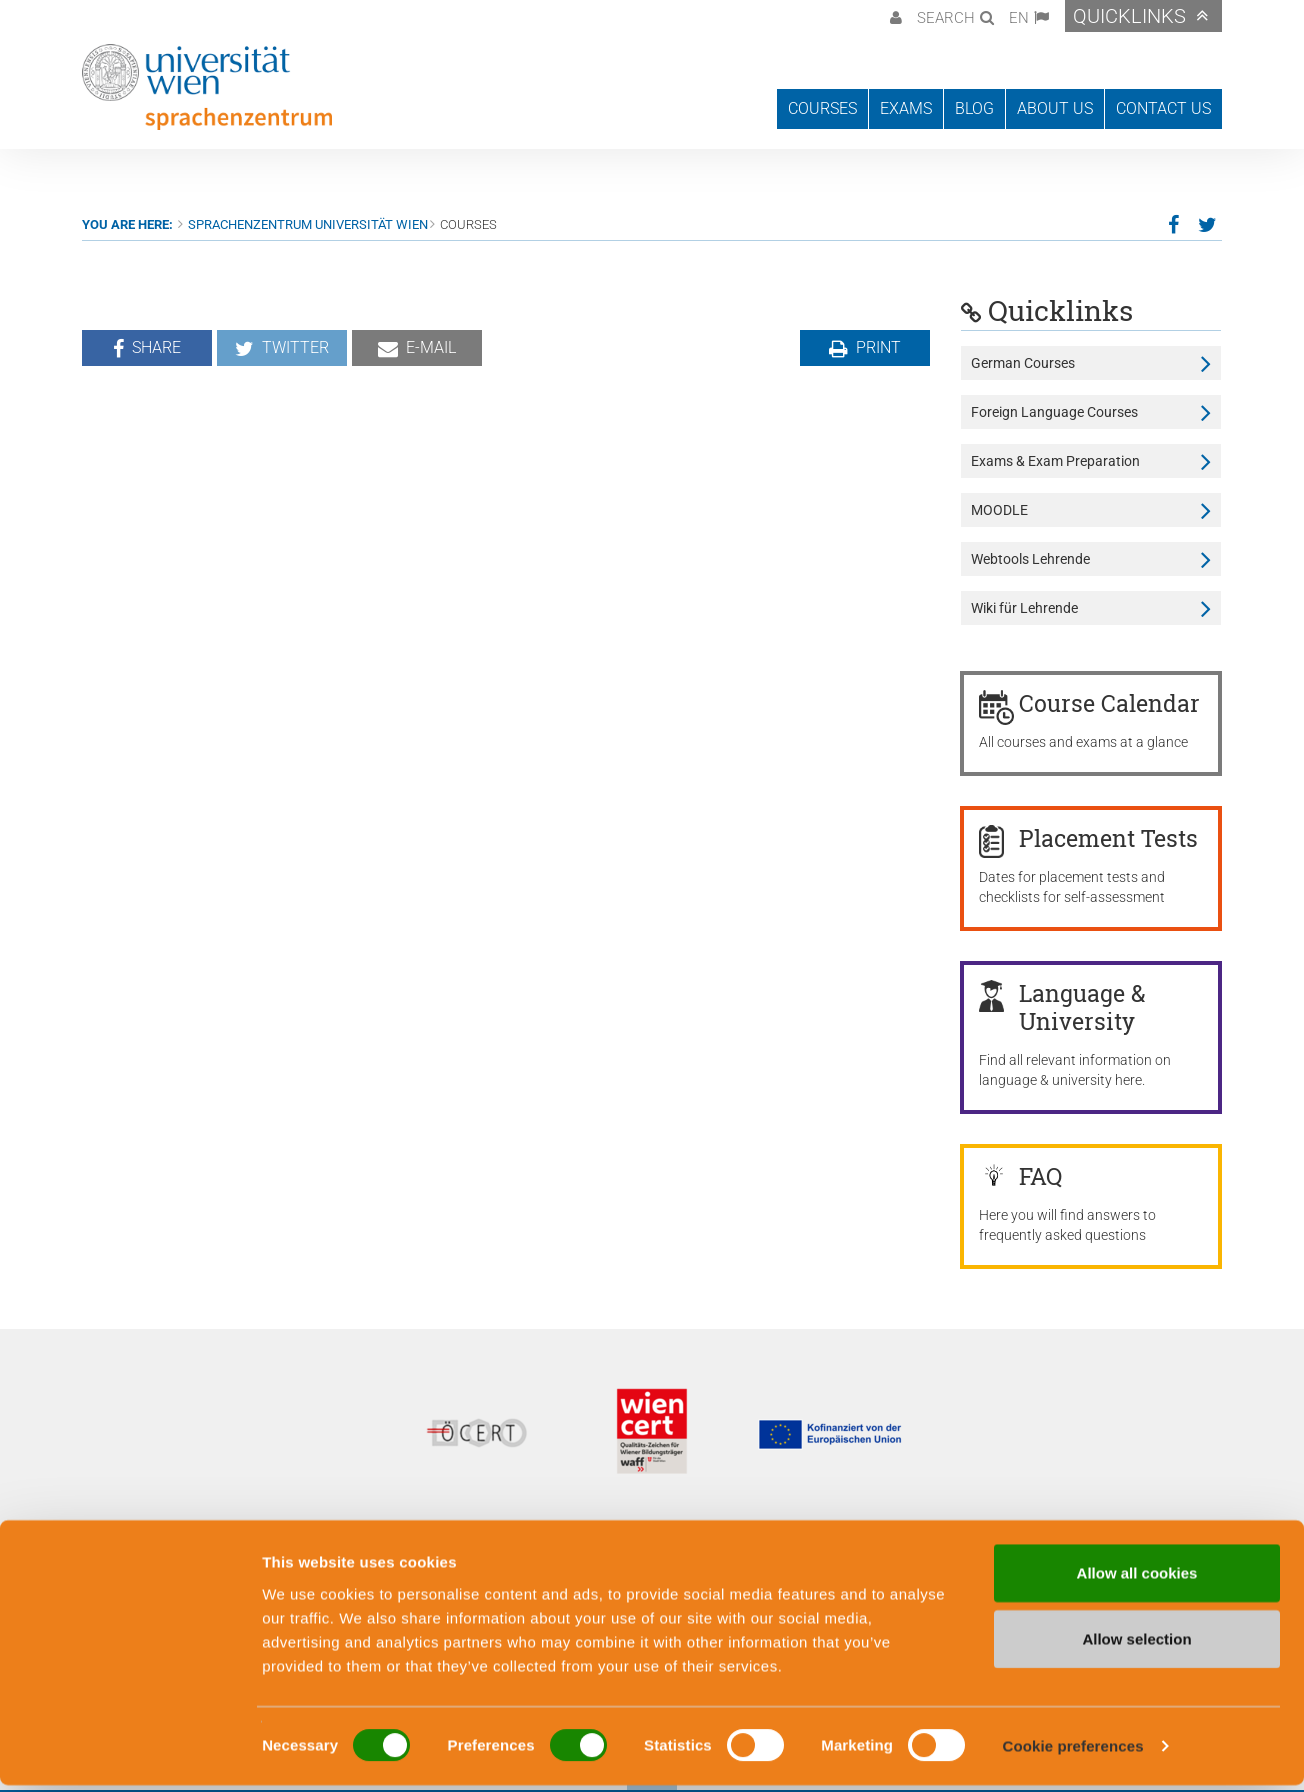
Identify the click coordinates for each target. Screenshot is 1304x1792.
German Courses (1023, 363)
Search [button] (946, 18)
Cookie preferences (1073, 1752)
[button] (893, 16)
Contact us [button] (1163, 108)
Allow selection (1136, 1645)
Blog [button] (974, 108)
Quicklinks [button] (1129, 16)
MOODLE (999, 510)
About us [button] (1055, 108)
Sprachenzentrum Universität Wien (308, 224)
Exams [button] (906, 108)
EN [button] (1019, 18)
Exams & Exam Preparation (1055, 461)
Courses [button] (822, 108)
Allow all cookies (1137, 1579)
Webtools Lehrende (1030, 559)
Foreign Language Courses (1054, 412)
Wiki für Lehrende (1024, 608)
